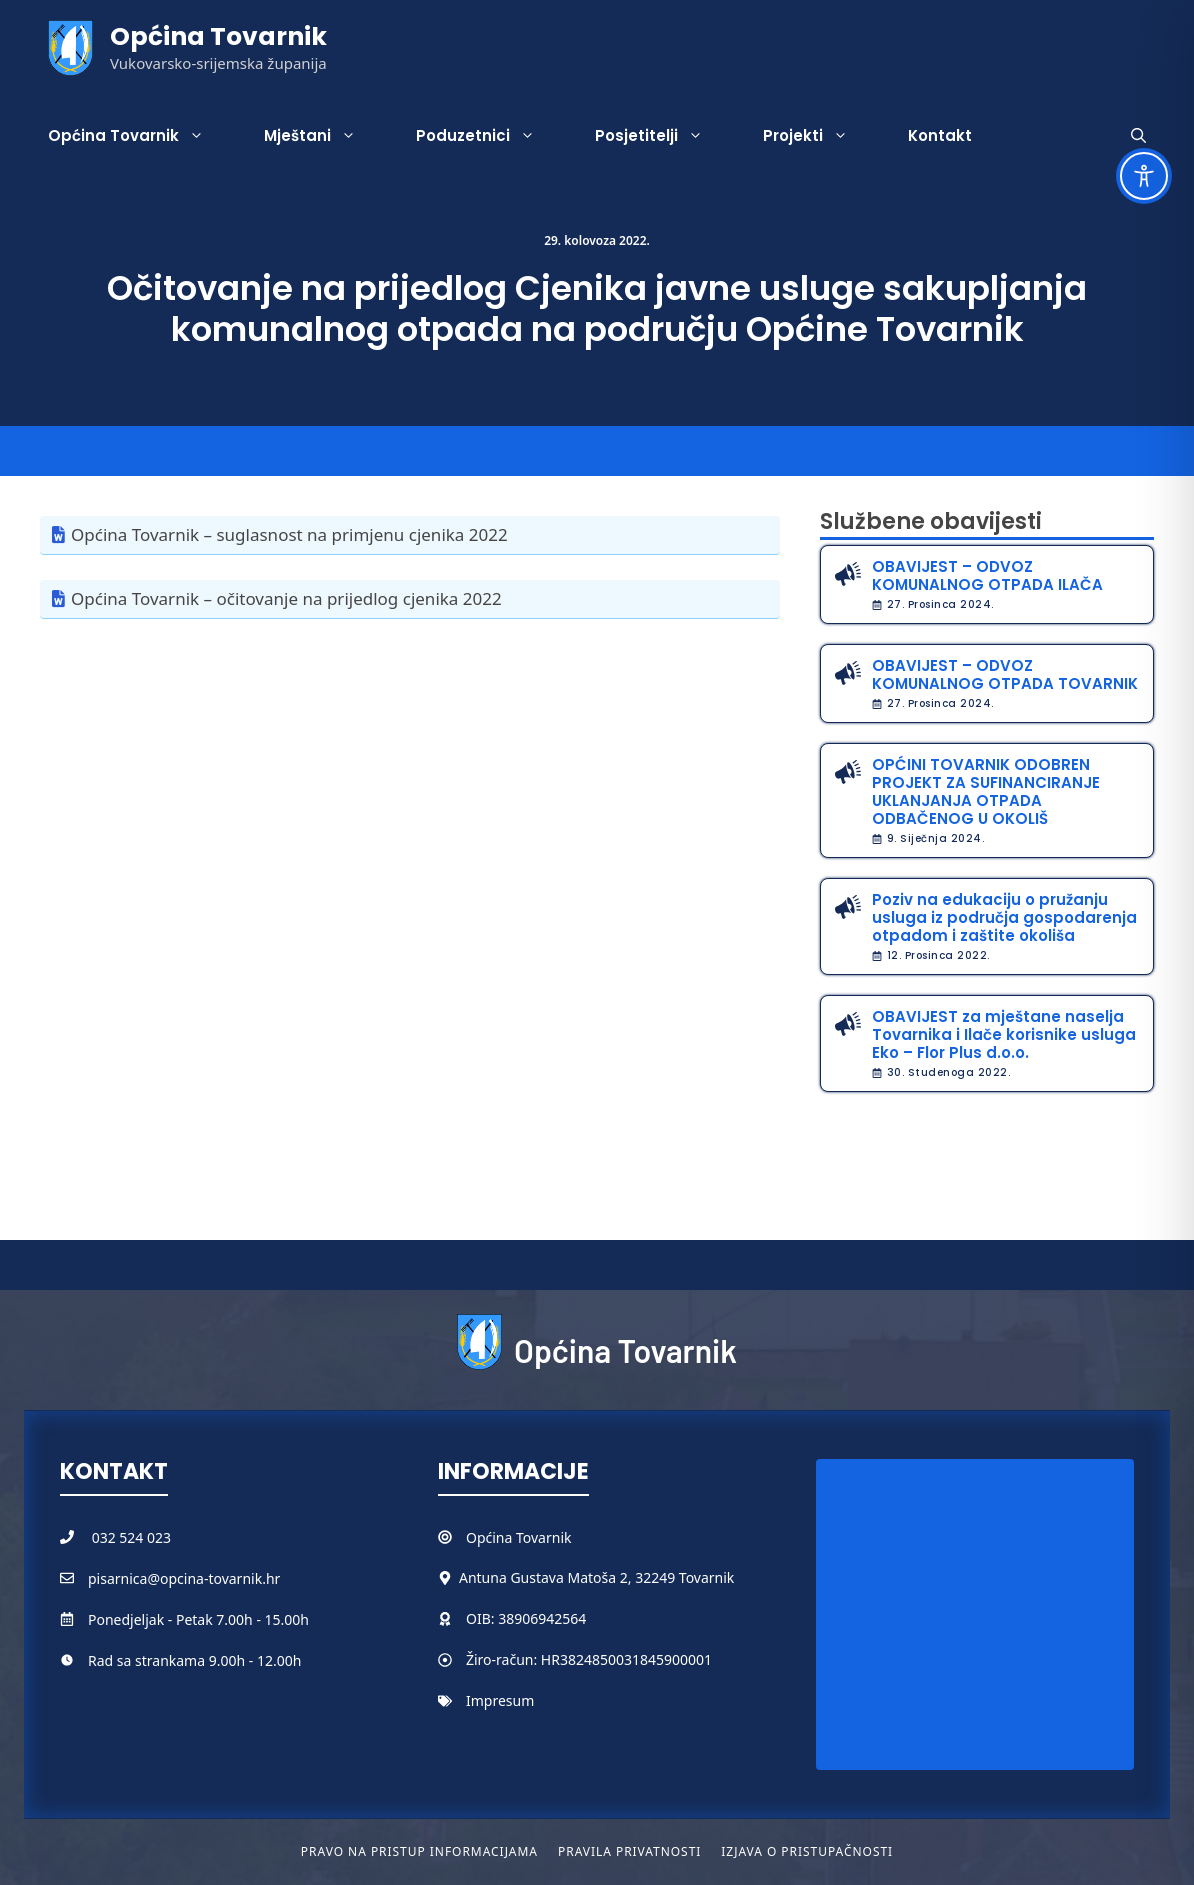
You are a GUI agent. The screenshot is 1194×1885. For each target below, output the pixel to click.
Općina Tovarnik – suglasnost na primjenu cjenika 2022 (289, 534)
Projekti (820, 136)
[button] (1138, 136)
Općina (491, 1537)
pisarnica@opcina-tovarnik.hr (184, 1578)
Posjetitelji (664, 136)
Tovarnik (543, 1537)
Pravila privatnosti (629, 1851)
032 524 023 (131, 1537)
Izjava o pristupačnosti (807, 1851)
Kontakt (940, 135)
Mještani (325, 136)
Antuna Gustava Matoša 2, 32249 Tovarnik (596, 1577)
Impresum (500, 1700)
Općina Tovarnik (218, 36)
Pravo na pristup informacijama (419, 1851)
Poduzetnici (490, 136)
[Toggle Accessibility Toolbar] (1144, 176)
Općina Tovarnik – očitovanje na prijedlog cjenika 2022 (286, 598)
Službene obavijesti (931, 521)
